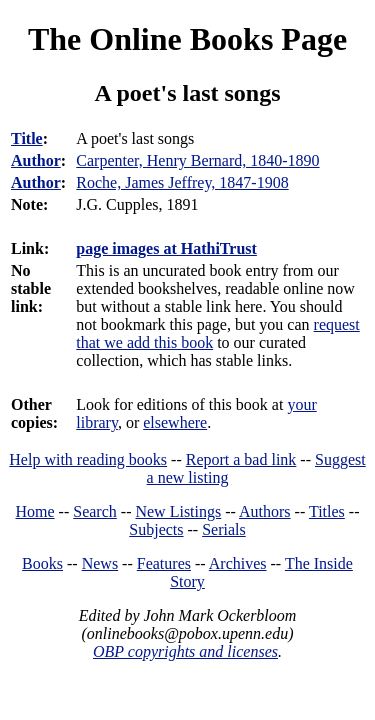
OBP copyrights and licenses (185, 651)
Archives (238, 563)
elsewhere (175, 422)
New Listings (178, 511)
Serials (224, 529)
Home (35, 511)
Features (164, 563)
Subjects (156, 529)
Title (27, 138)
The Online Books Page (187, 39)
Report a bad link (241, 459)
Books (42, 563)
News (100, 563)
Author (36, 160)
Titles (327, 511)
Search (95, 511)
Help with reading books (88, 459)
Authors (265, 511)
